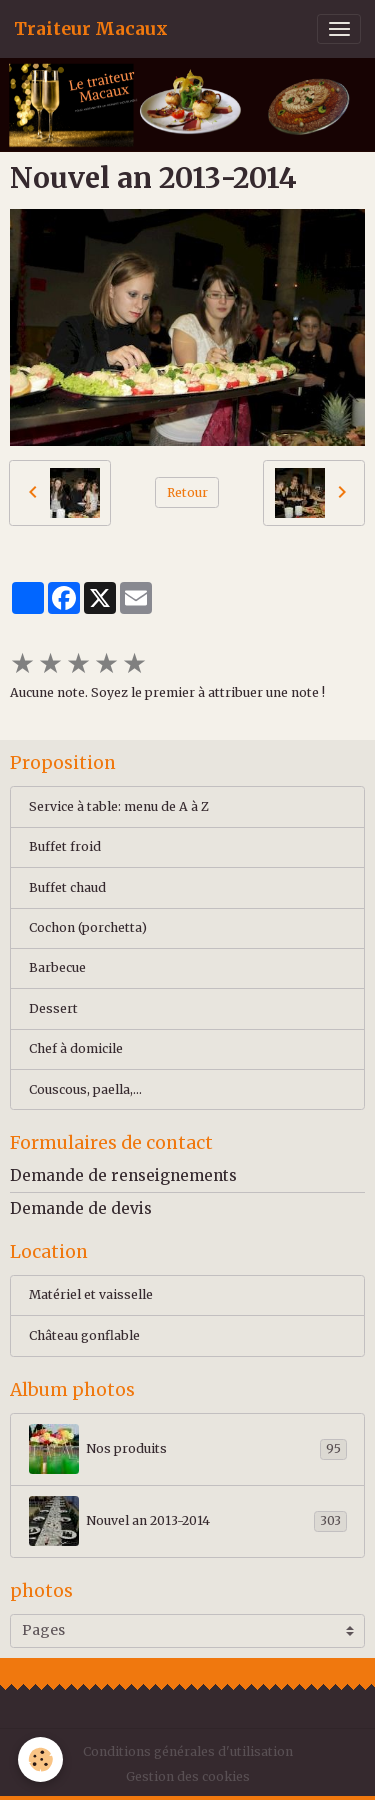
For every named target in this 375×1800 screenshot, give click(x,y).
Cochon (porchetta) (88, 927)
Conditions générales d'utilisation (188, 1751)
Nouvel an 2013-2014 (188, 1521)
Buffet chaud (67, 887)
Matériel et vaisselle (91, 1294)
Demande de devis (81, 1208)
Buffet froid (65, 846)
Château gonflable (84, 1335)
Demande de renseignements (123, 1175)
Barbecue (57, 967)
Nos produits (188, 1449)
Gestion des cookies (188, 1776)
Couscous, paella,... (85, 1089)
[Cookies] (40, 1759)
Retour (187, 492)
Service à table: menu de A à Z (119, 806)
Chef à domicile (76, 1048)
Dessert (53, 1008)
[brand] (91, 29)
